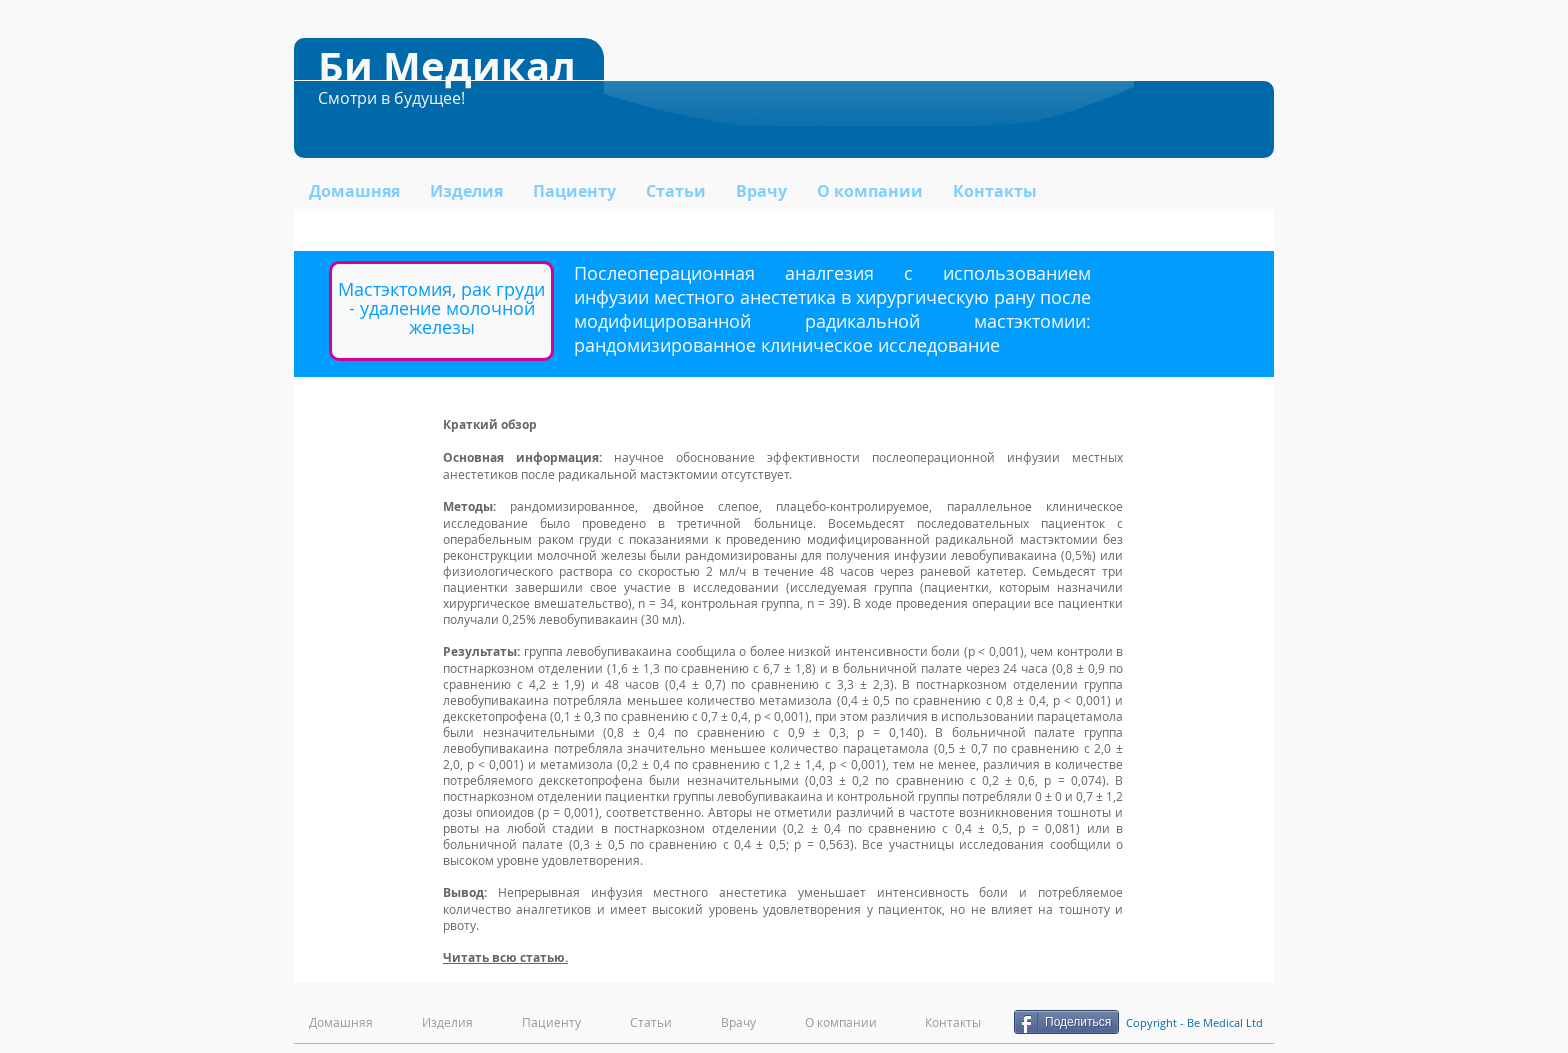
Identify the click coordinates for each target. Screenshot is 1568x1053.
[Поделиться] (1066, 1022)
